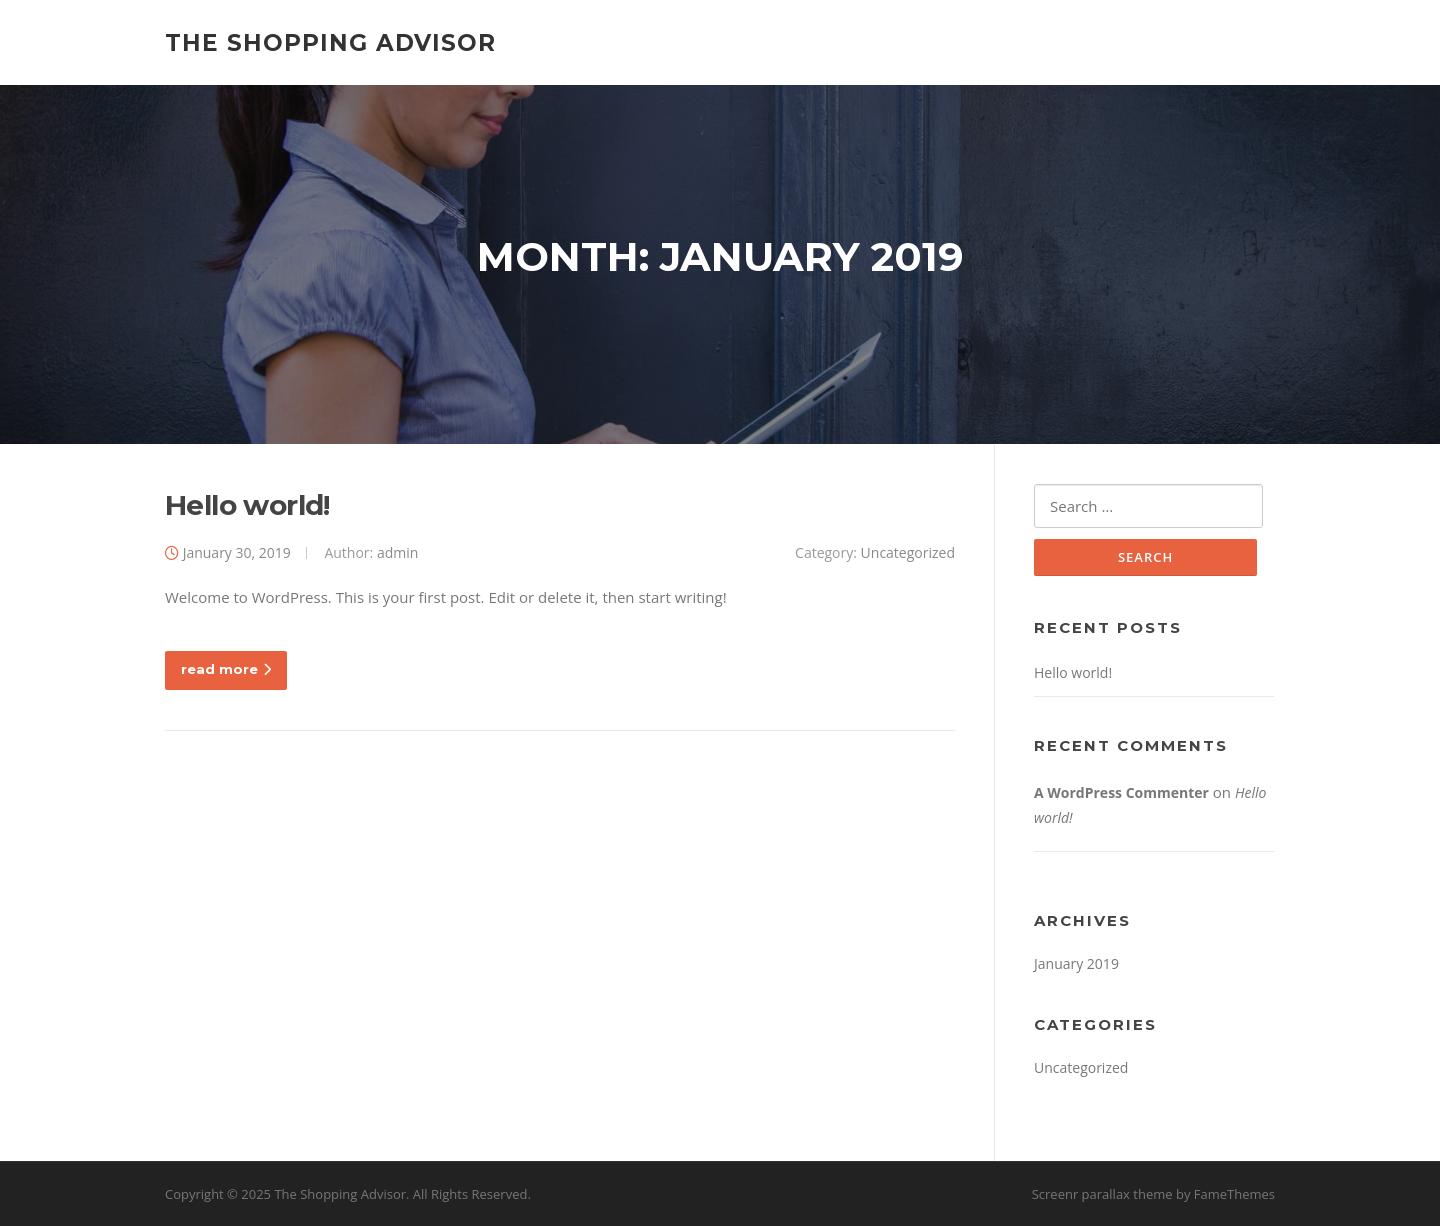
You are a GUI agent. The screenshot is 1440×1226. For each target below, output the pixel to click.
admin (397, 552)
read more (226, 669)
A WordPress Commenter (1121, 792)
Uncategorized (908, 552)
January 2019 (1076, 963)
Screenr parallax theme (1102, 1194)
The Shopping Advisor (330, 42)
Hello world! (247, 505)
